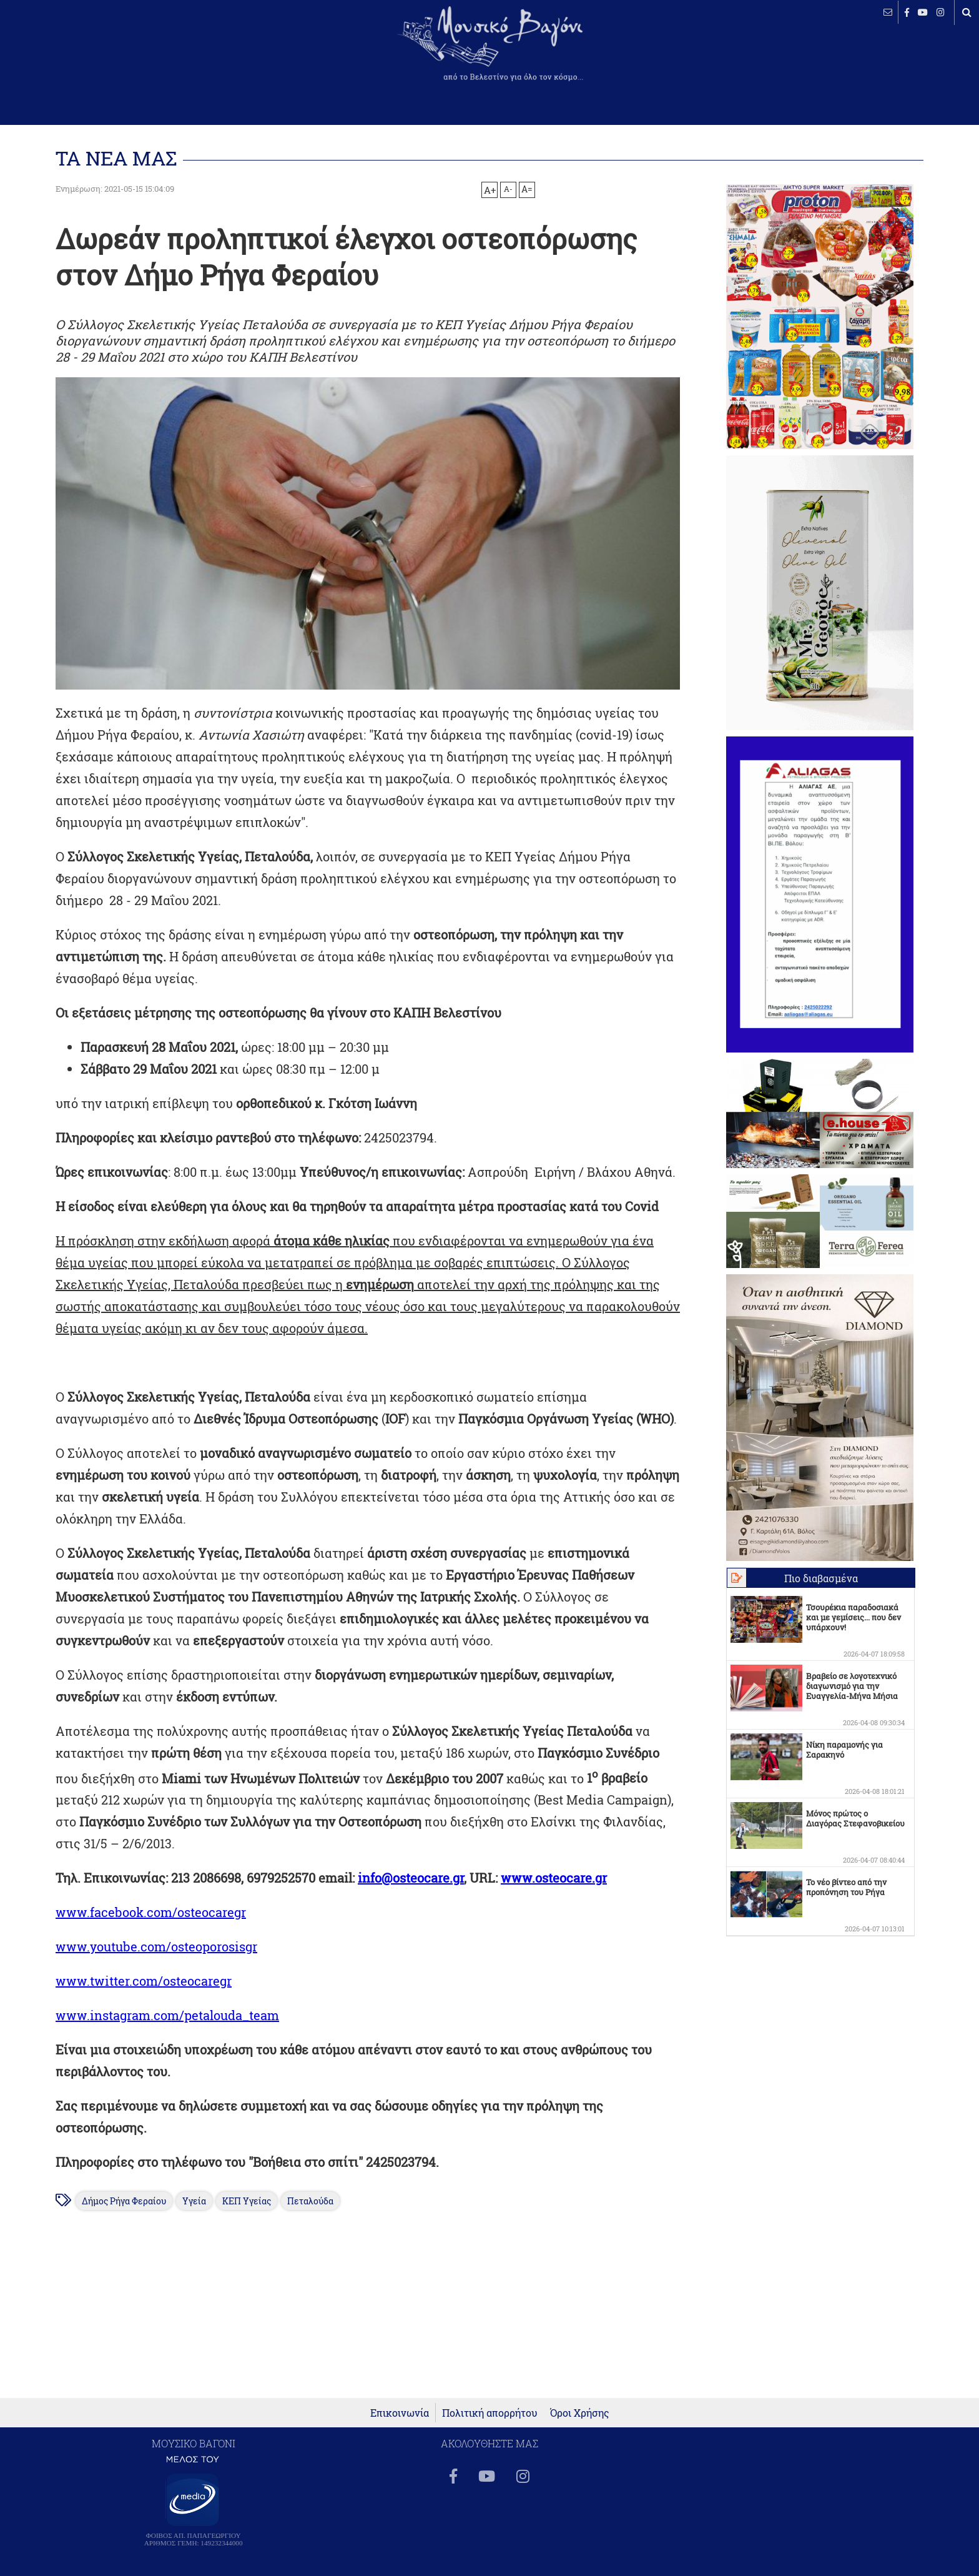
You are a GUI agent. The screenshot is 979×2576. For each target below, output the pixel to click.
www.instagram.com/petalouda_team (167, 2015)
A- (508, 189)
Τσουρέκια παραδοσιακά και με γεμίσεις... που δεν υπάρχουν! (853, 1617)
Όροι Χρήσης (579, 2412)
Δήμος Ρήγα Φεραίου (124, 2201)
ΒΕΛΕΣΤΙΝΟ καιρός (76, 53)
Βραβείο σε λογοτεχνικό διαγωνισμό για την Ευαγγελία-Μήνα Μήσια (852, 1686)
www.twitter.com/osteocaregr (144, 1981)
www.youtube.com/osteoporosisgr (156, 1946)
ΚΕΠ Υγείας (246, 2201)
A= (527, 189)
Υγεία (194, 2201)
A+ (490, 190)
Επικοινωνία (399, 2412)
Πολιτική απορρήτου (490, 2412)
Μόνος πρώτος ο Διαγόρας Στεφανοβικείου (855, 1818)
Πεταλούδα (310, 2201)
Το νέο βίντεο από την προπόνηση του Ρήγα (846, 1887)
